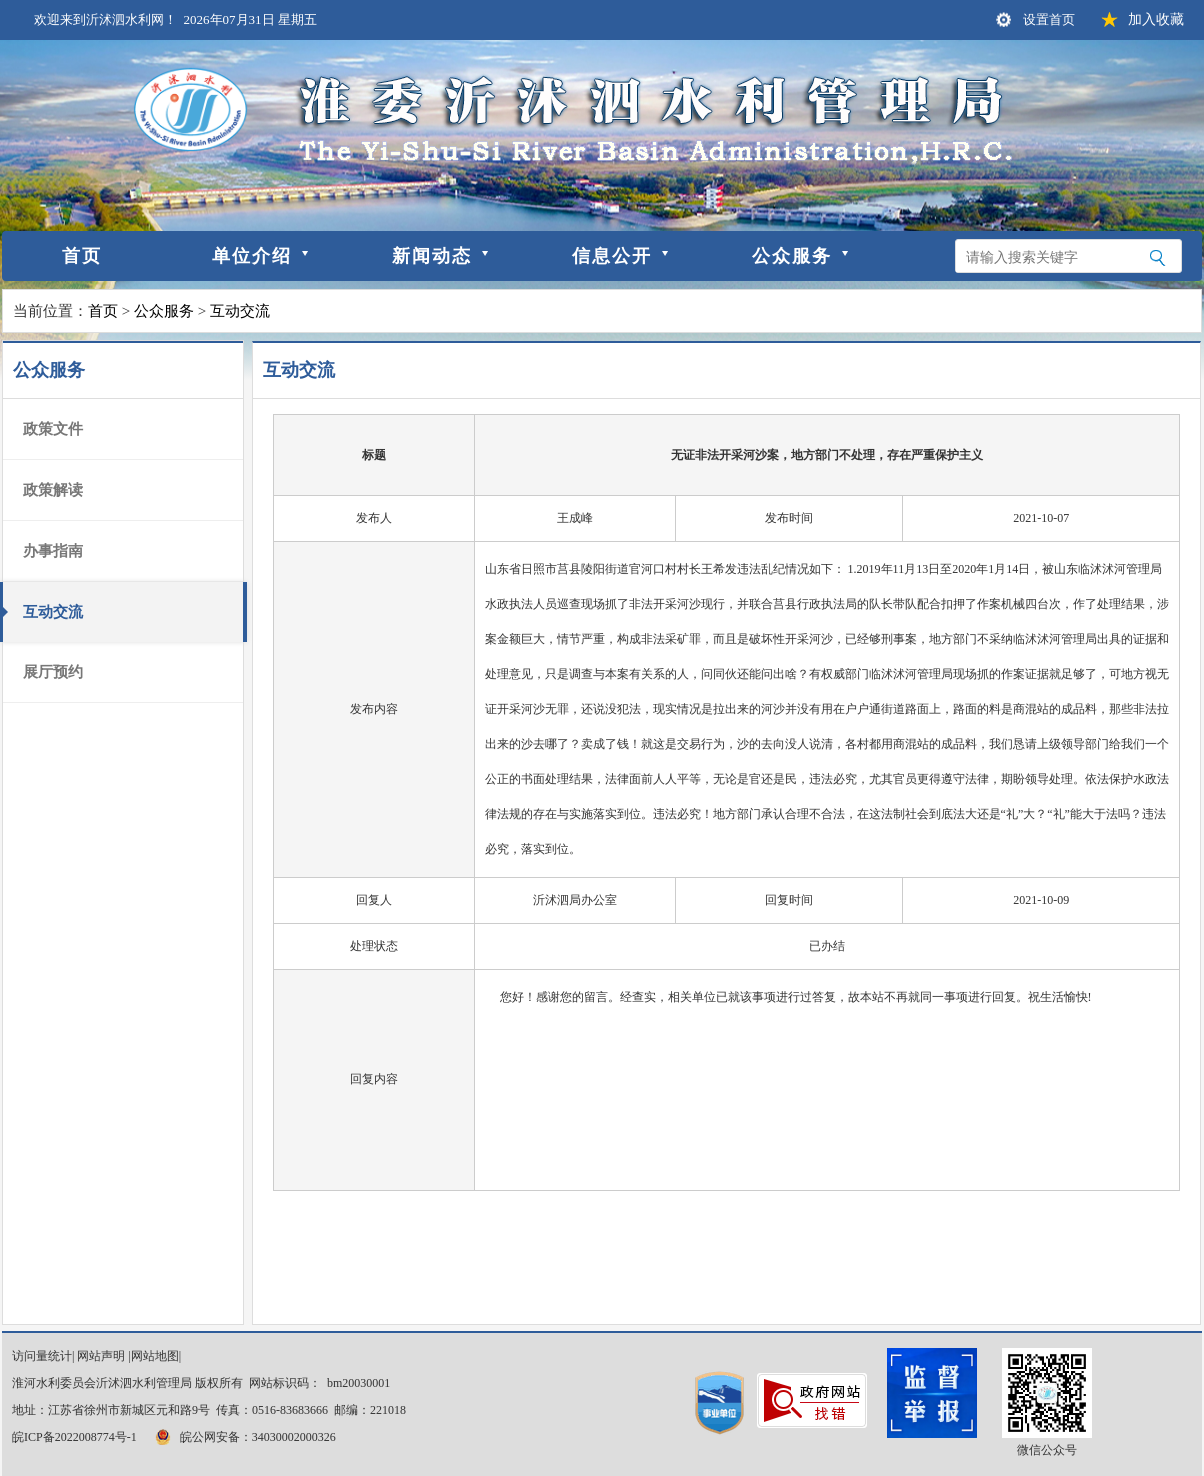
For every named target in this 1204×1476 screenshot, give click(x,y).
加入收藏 (1156, 19)
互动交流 (240, 311)
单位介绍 (252, 256)
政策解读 (53, 490)
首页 (82, 256)
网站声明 (101, 1356)
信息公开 (612, 256)
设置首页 (1049, 19)
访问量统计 (42, 1356)
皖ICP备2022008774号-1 (74, 1437)
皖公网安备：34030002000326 (244, 1437)
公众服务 (792, 256)
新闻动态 (432, 256)
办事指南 (53, 551)
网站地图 (155, 1356)
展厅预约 (53, 672)
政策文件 (53, 429)
